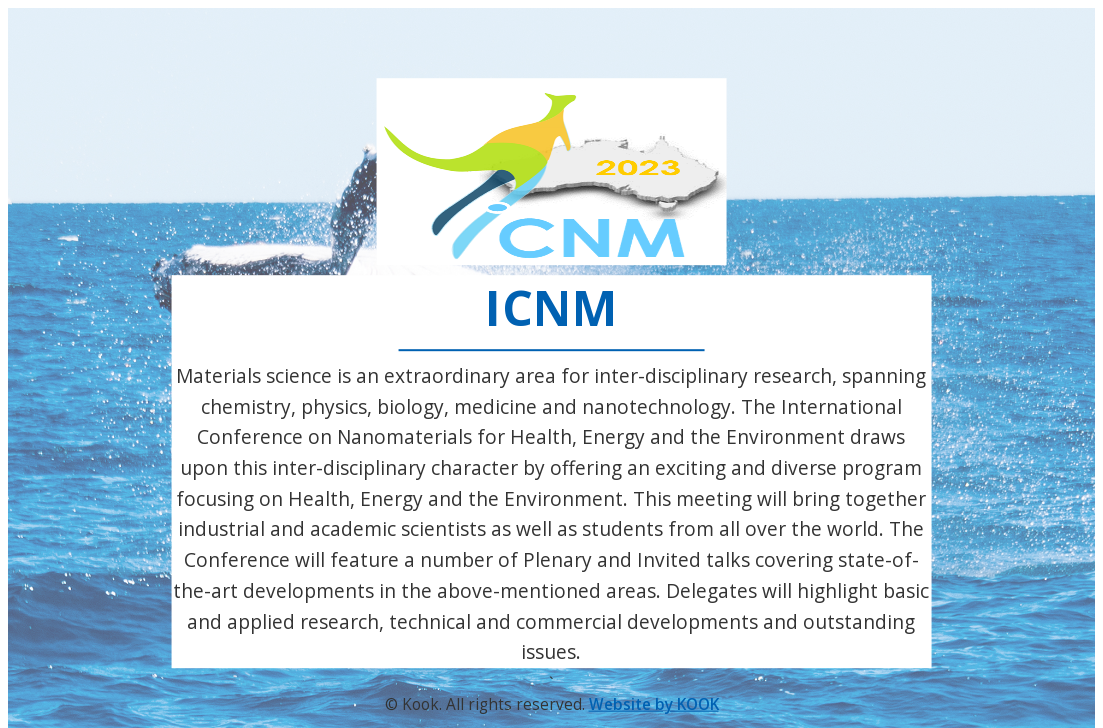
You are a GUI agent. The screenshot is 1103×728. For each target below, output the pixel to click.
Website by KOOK (654, 704)
